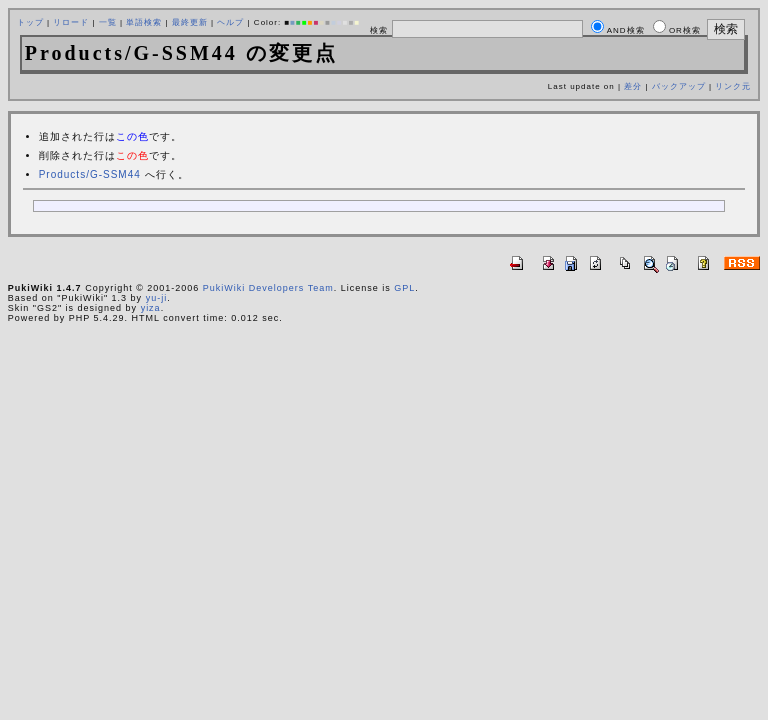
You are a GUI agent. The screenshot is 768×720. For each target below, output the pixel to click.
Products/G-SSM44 (90, 174)
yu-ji (157, 298)
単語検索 (144, 22)
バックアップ (679, 86)
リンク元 (733, 86)
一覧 (108, 22)
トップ (30, 22)
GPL (404, 288)
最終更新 (190, 22)
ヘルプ (230, 22)
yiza (151, 308)
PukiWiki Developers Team (268, 288)
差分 (633, 86)
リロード (71, 22)
